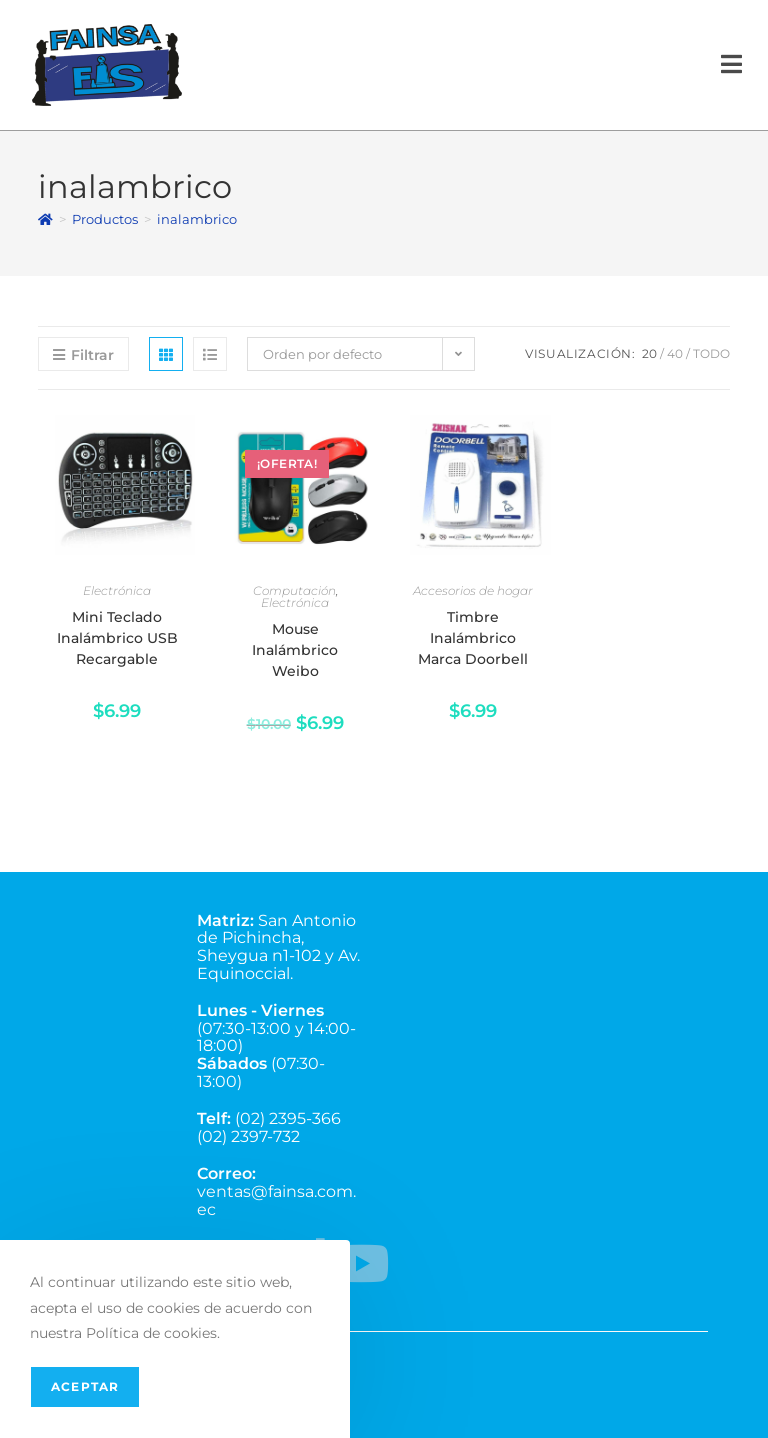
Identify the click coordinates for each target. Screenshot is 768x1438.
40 (675, 353)
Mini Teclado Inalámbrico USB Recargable (117, 638)
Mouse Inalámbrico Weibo (295, 650)
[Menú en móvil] (732, 64)
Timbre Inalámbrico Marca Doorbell (473, 638)
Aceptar (85, 1386)
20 (649, 353)
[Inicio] (45, 219)
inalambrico (197, 219)
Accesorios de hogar (473, 590)
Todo (711, 353)
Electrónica (117, 590)
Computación (294, 590)
